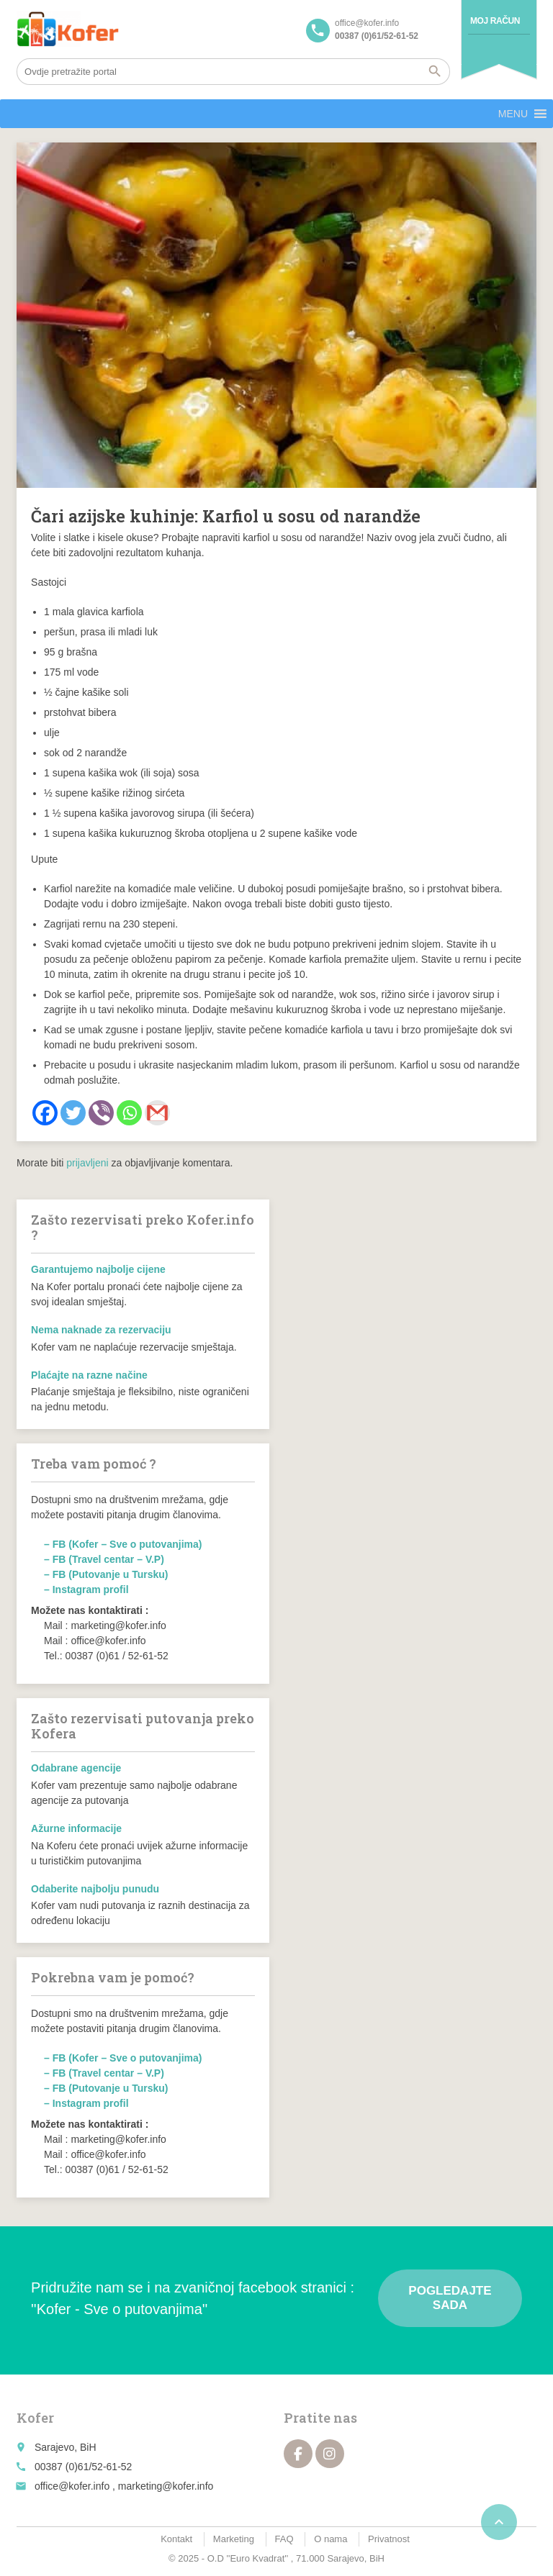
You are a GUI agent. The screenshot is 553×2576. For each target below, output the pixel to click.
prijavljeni (87, 1163)
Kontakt (176, 2539)
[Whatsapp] (129, 1112)
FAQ (284, 2539)
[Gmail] (157, 1112)
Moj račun (495, 21)
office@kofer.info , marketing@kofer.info (124, 2486)
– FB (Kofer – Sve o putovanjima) (123, 1544)
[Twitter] (73, 1112)
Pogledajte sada (449, 2298)
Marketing (233, 2539)
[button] (513, 113)
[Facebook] (45, 1112)
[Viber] (101, 1112)
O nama (330, 2539)
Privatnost (389, 2539)
